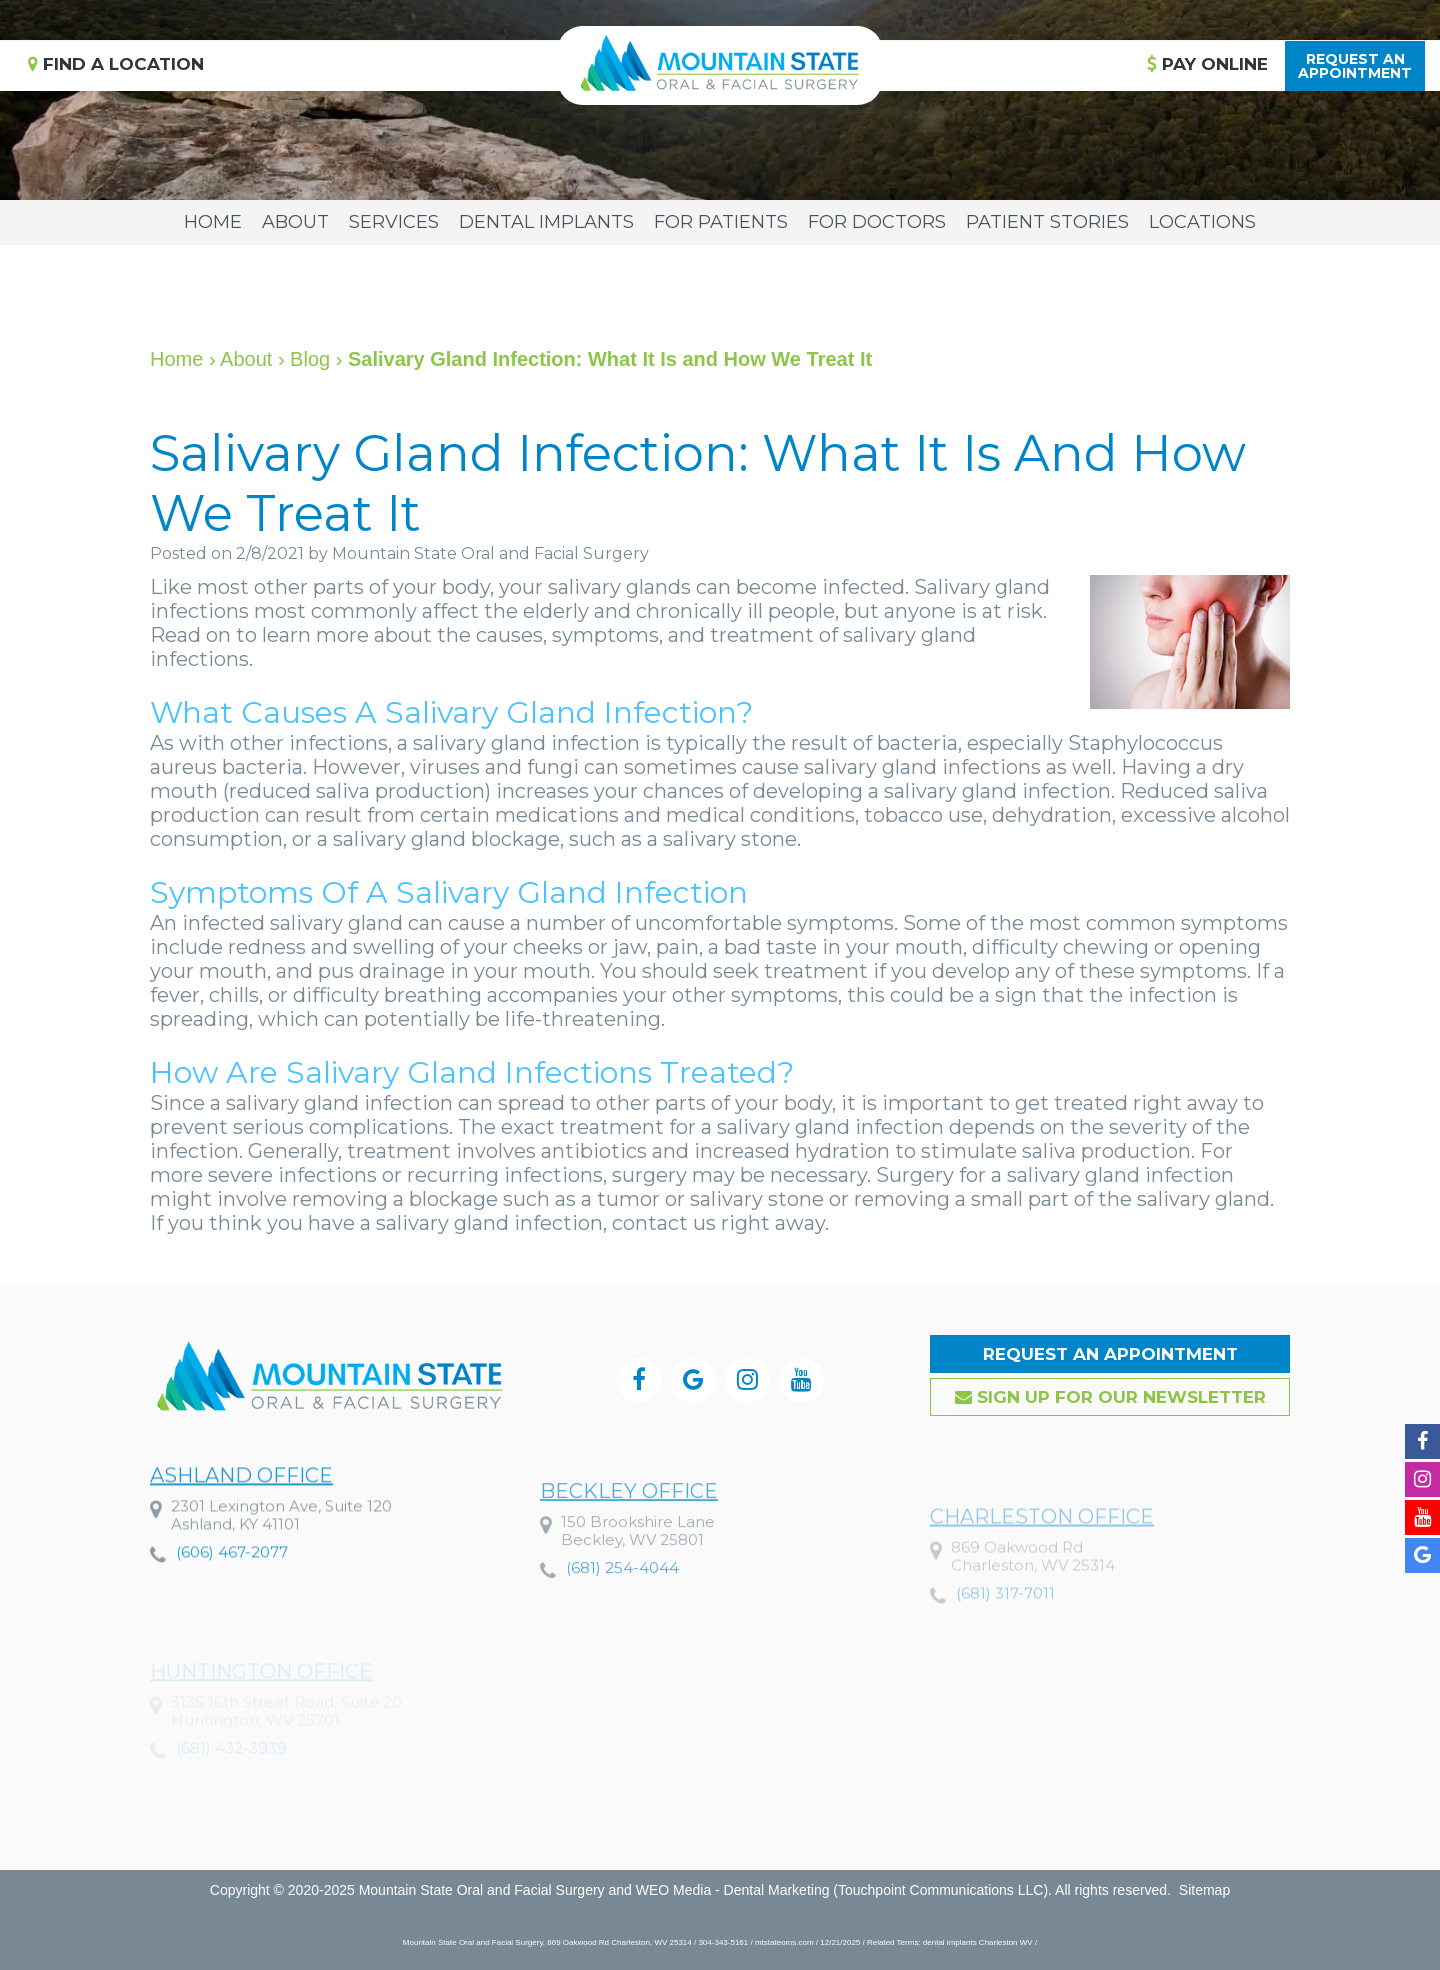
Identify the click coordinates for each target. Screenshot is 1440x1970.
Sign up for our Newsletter (1110, 1397)
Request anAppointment (1355, 66)
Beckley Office (629, 1551)
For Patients (721, 222)
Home (213, 222)
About (295, 222)
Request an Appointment (1110, 1354)
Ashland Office (241, 1522)
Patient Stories (1047, 222)
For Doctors (877, 222)
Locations (1202, 222)
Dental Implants (546, 222)
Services (394, 222)
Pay (1207, 64)
